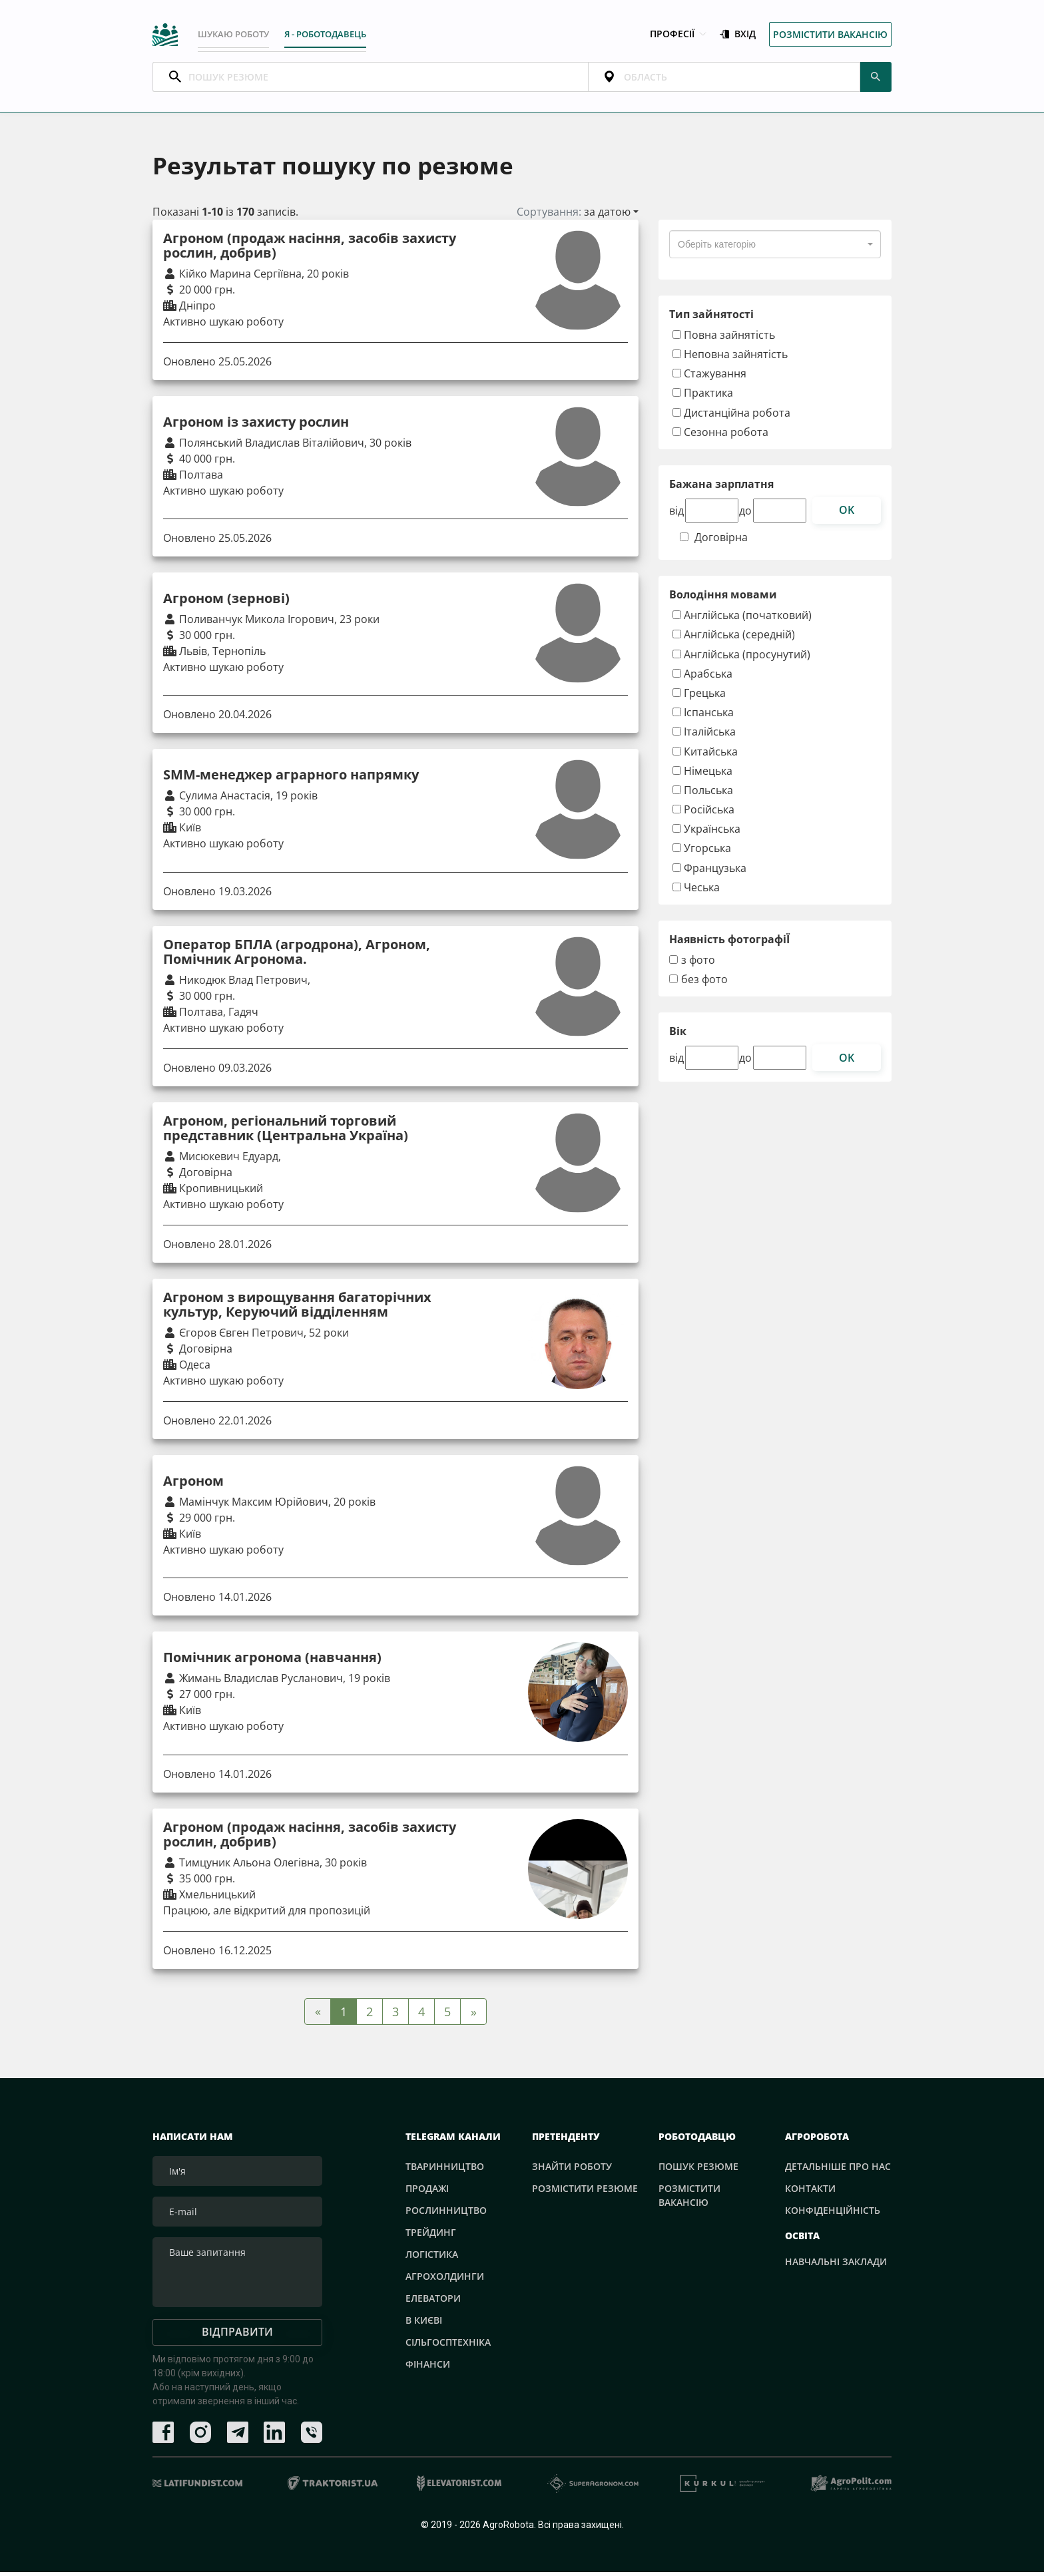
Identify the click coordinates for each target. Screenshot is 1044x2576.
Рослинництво (446, 2214)
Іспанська (703, 717)
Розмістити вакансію (830, 35)
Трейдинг (430, 2236)
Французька (709, 872)
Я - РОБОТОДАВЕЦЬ (340, 35)
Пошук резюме (698, 2170)
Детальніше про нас (838, 2170)
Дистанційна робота (731, 416)
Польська (702, 794)
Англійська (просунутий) (741, 658)
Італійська (704, 736)
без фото (704, 984)
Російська (703, 814)
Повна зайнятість (723, 339)
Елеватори (433, 2302)
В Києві (423, 2324)
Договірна (721, 542)
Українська (706, 833)
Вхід (738, 35)
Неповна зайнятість (730, 358)
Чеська (696, 892)
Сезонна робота (720, 436)
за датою (607, 216)
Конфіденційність (832, 2214)
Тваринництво (444, 2170)
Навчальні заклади (836, 2266)
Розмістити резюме (585, 2192)
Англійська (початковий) (742, 619)
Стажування (709, 378)
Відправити (237, 2336)
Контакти (810, 2192)
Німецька (702, 774)
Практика (702, 397)
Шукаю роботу (237, 35)
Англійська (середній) (733, 639)
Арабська (702, 677)
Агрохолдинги (444, 2280)
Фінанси (427, 2368)
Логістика (431, 2258)
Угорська (701, 852)
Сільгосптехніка (448, 2346)
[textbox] (717, 249)
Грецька (699, 697)
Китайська (705, 755)
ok (846, 514)
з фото (698, 965)
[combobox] (775, 249)
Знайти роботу (572, 2170)
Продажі (427, 2192)
